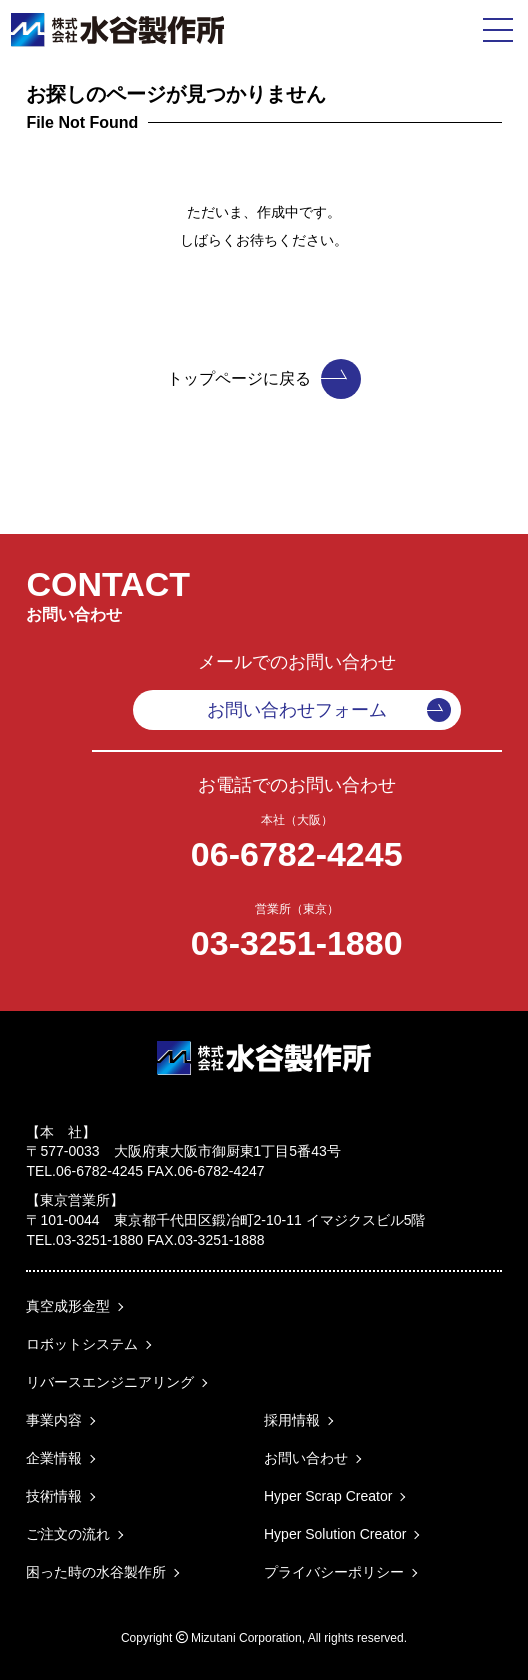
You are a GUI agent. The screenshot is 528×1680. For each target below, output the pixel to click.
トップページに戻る (264, 379)
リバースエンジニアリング (110, 1382)
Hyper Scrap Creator (328, 1496)
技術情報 (54, 1496)
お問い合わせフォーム (329, 710)
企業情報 (54, 1458)
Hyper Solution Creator (335, 1534)
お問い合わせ (306, 1458)
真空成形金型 (68, 1306)
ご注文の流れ (68, 1534)
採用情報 (292, 1420)
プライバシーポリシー (334, 1572)
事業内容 (54, 1420)
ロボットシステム (82, 1344)
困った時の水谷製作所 (96, 1572)
